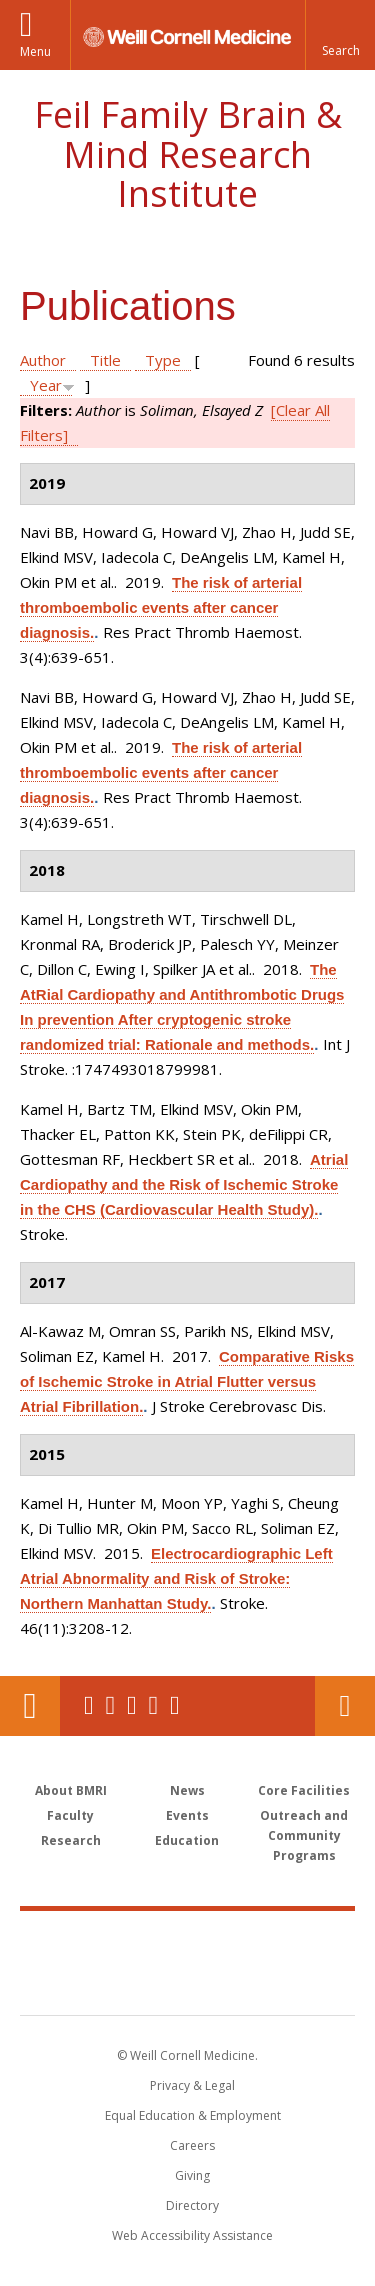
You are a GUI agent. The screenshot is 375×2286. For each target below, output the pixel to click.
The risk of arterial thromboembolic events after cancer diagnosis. (161, 607)
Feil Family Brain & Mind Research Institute (188, 154)
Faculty (70, 1815)
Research (71, 1840)
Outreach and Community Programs (304, 1835)
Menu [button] (35, 51)
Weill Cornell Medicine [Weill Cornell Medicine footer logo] (188, 1941)
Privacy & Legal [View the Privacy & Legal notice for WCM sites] (192, 2085)
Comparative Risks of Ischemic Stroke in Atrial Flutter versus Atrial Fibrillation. (187, 1381)
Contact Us (345, 1706)
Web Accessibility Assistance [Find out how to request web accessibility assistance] (192, 2235)
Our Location (30, 1706)
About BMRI (71, 1790)
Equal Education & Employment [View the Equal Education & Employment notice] (193, 2115)
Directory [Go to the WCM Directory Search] (192, 2205)
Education (187, 1840)
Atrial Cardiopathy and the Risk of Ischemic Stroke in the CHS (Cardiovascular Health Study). (184, 1184)
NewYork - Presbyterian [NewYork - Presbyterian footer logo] (187, 1983)
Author (43, 360)
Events (187, 1815)
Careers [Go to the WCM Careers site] (192, 2145)
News (187, 1790)
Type (163, 360)
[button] (340, 35)
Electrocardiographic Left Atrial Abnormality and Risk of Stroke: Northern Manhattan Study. (176, 1578)
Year (46, 385)
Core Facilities (304, 1790)
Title (105, 360)
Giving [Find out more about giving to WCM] (192, 2175)
